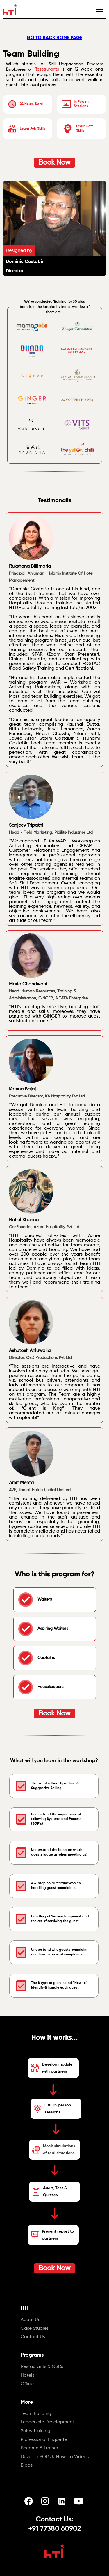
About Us (30, 2320)
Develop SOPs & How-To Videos (55, 2457)
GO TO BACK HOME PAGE (54, 37)
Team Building (36, 2414)
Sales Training (35, 2431)
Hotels (27, 2375)
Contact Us (33, 2337)
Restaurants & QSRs (42, 2367)
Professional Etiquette (44, 2440)
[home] (10, 9)
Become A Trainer (39, 2448)
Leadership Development (47, 2422)
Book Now (54, 162)
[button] (99, 9)
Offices (28, 2384)
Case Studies (35, 2328)
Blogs (27, 2465)
